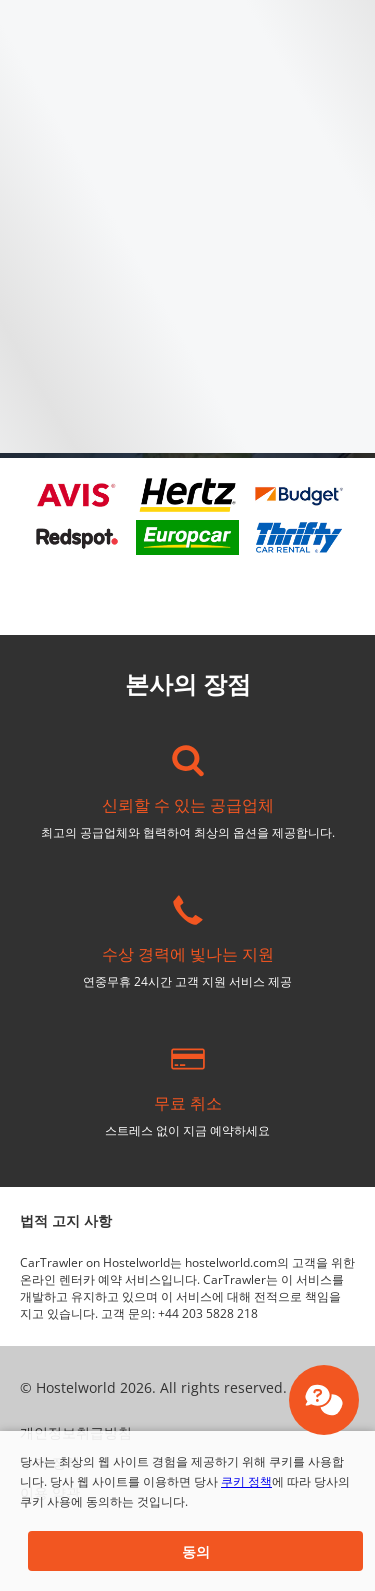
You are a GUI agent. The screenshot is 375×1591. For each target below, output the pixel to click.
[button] (195, 1551)
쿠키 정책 (246, 1481)
